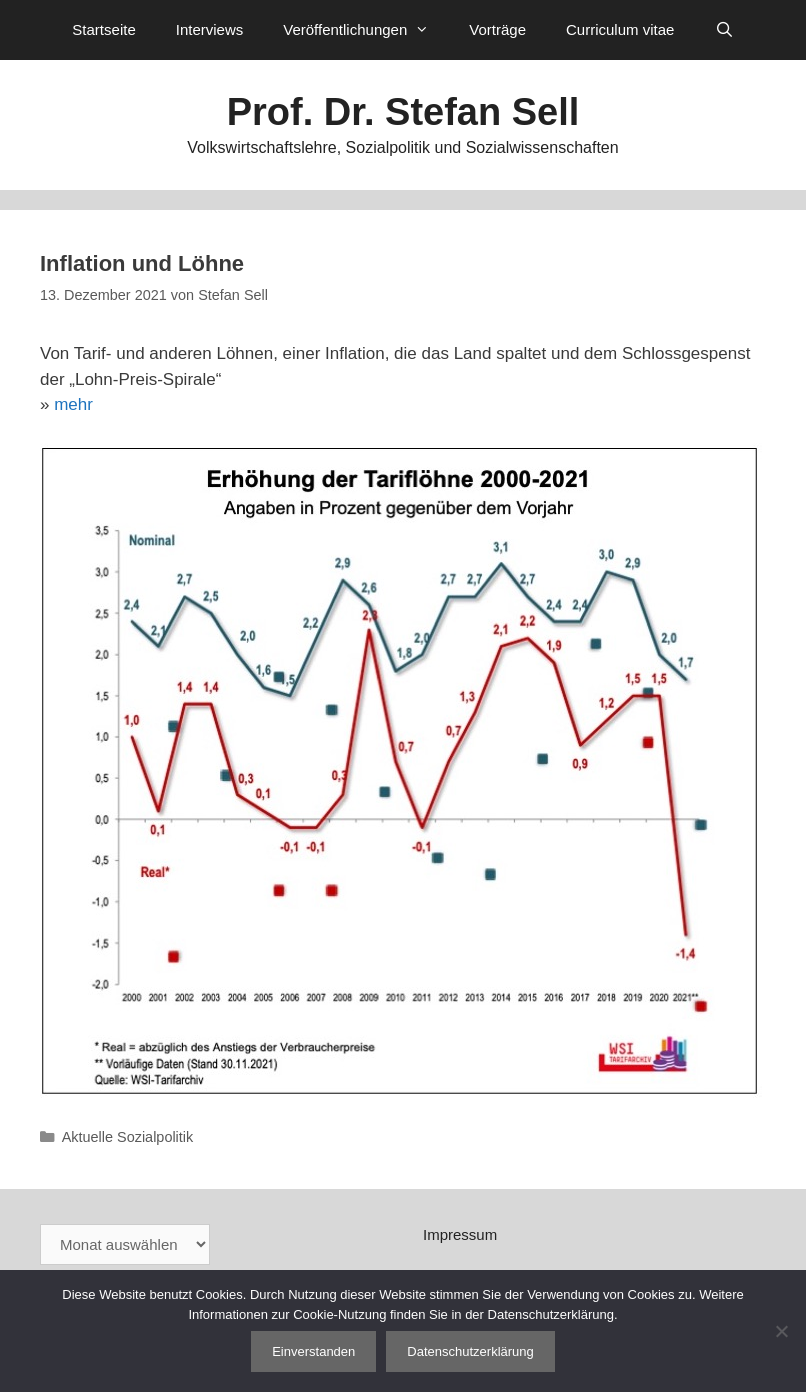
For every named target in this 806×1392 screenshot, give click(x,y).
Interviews (210, 29)
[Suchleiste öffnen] (723, 30)
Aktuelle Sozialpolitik (128, 1137)
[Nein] (781, 1331)
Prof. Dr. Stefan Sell (403, 112)
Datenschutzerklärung (470, 1351)
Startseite (103, 29)
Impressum (460, 1234)
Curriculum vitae (620, 29)
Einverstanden (313, 1351)
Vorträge (497, 29)
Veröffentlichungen (366, 30)
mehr (73, 404)
